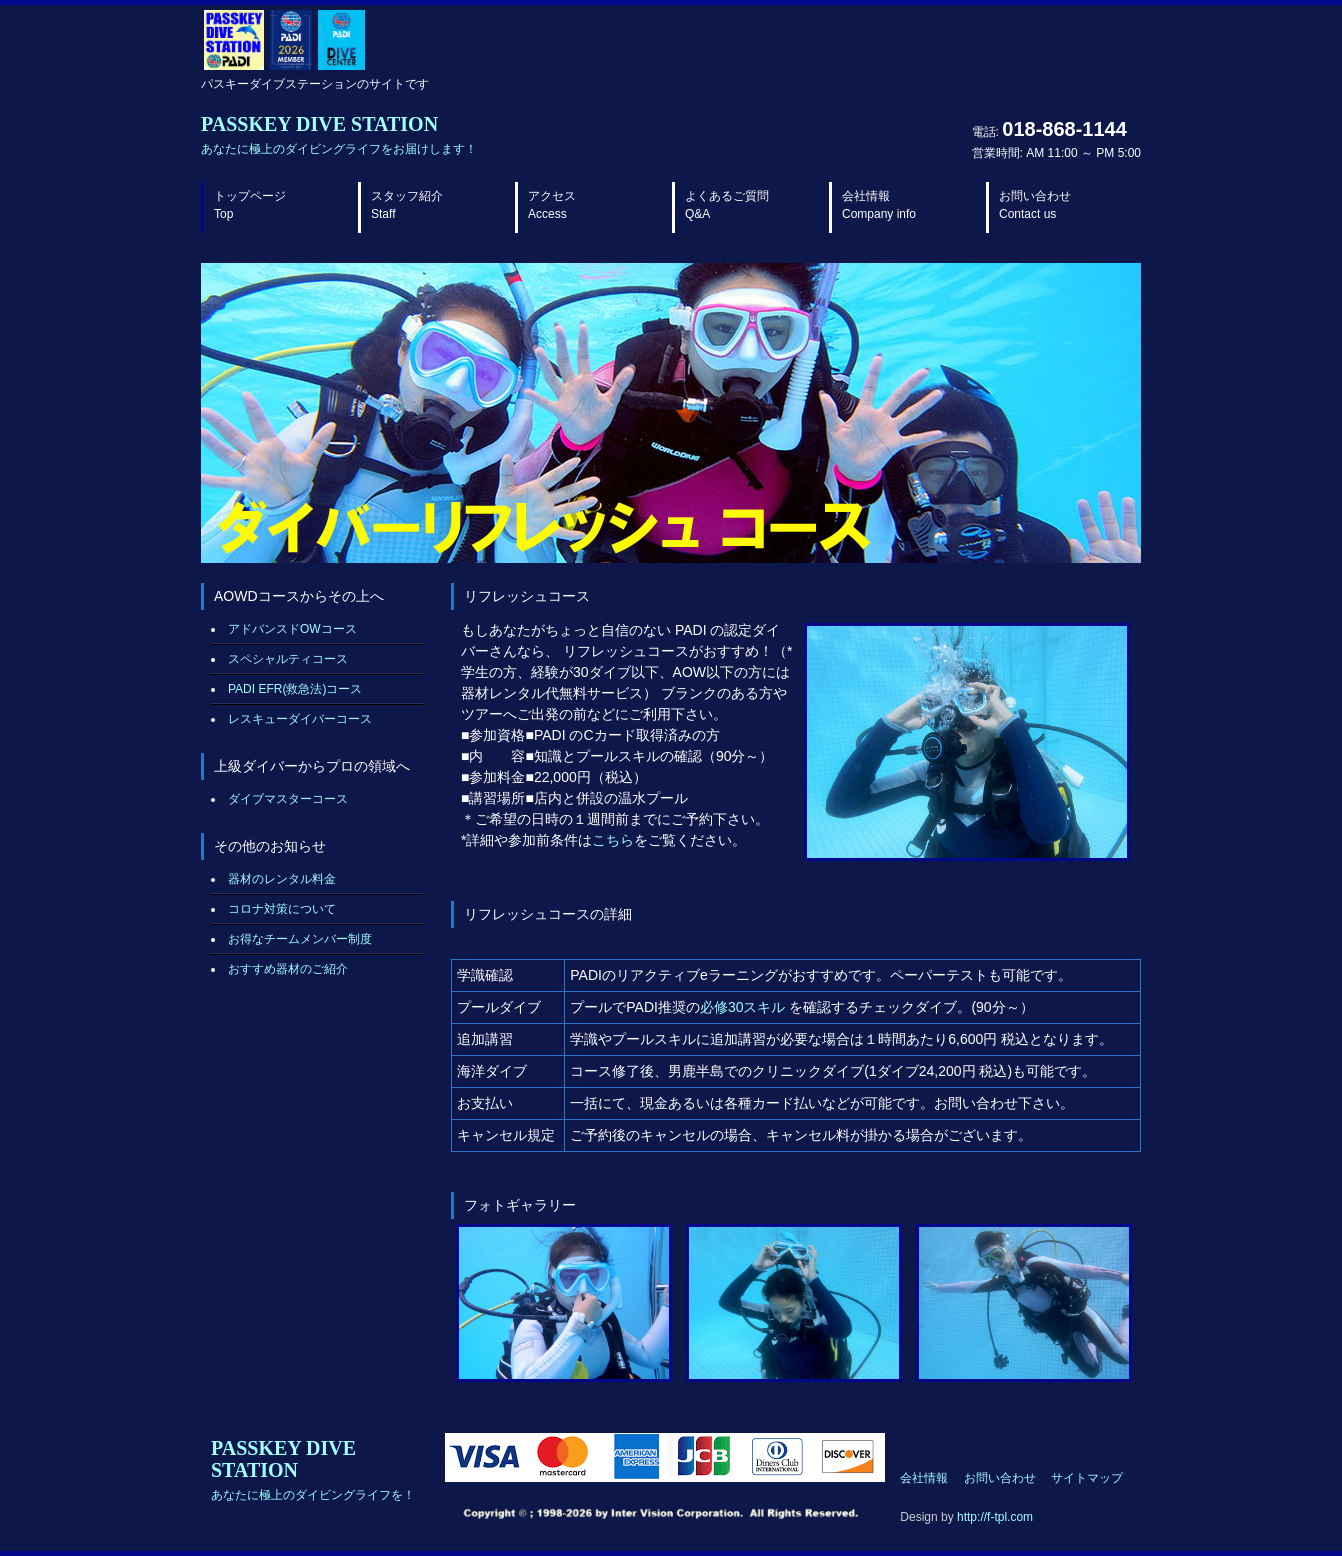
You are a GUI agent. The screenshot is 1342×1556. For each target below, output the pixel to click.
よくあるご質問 (727, 205)
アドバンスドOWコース (292, 629)
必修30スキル (743, 1007)
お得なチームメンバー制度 (300, 939)
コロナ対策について (282, 909)
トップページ (250, 205)
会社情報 (879, 205)
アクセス (552, 205)
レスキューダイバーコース (300, 719)
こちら (613, 840)
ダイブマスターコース (288, 799)
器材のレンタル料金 (282, 879)
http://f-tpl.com (995, 1517)
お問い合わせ (1035, 205)
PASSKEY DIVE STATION (339, 134)
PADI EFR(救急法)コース (295, 689)
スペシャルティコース (288, 659)
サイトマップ (1087, 1478)
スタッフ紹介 (407, 205)
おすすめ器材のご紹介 (288, 969)
